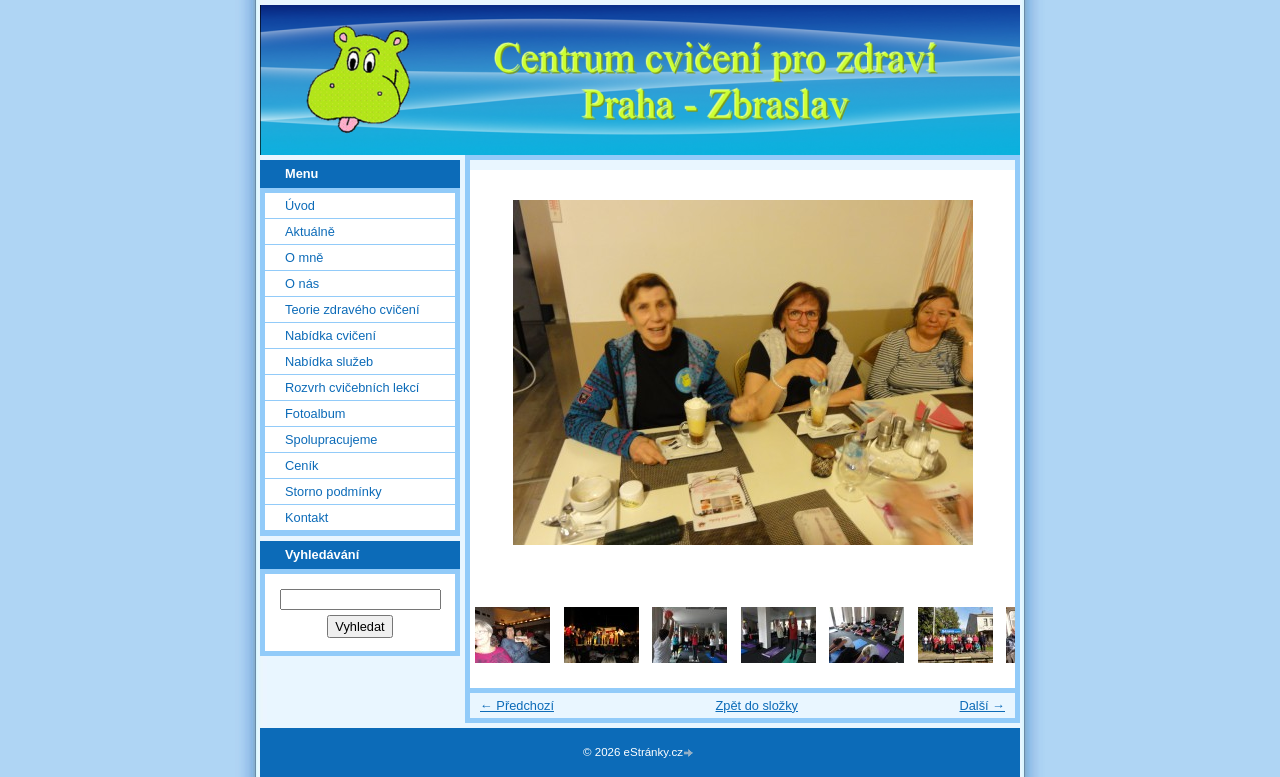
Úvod (300, 205)
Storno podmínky (333, 491)
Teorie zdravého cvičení (352, 309)
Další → (982, 705)
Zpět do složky (756, 705)
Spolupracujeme (331, 439)
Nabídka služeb (329, 361)
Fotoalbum (315, 413)
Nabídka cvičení (330, 335)
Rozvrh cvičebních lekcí (352, 387)
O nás (302, 283)
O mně (304, 257)
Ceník (301, 465)
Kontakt (306, 517)
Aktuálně (310, 231)
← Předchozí (517, 705)
